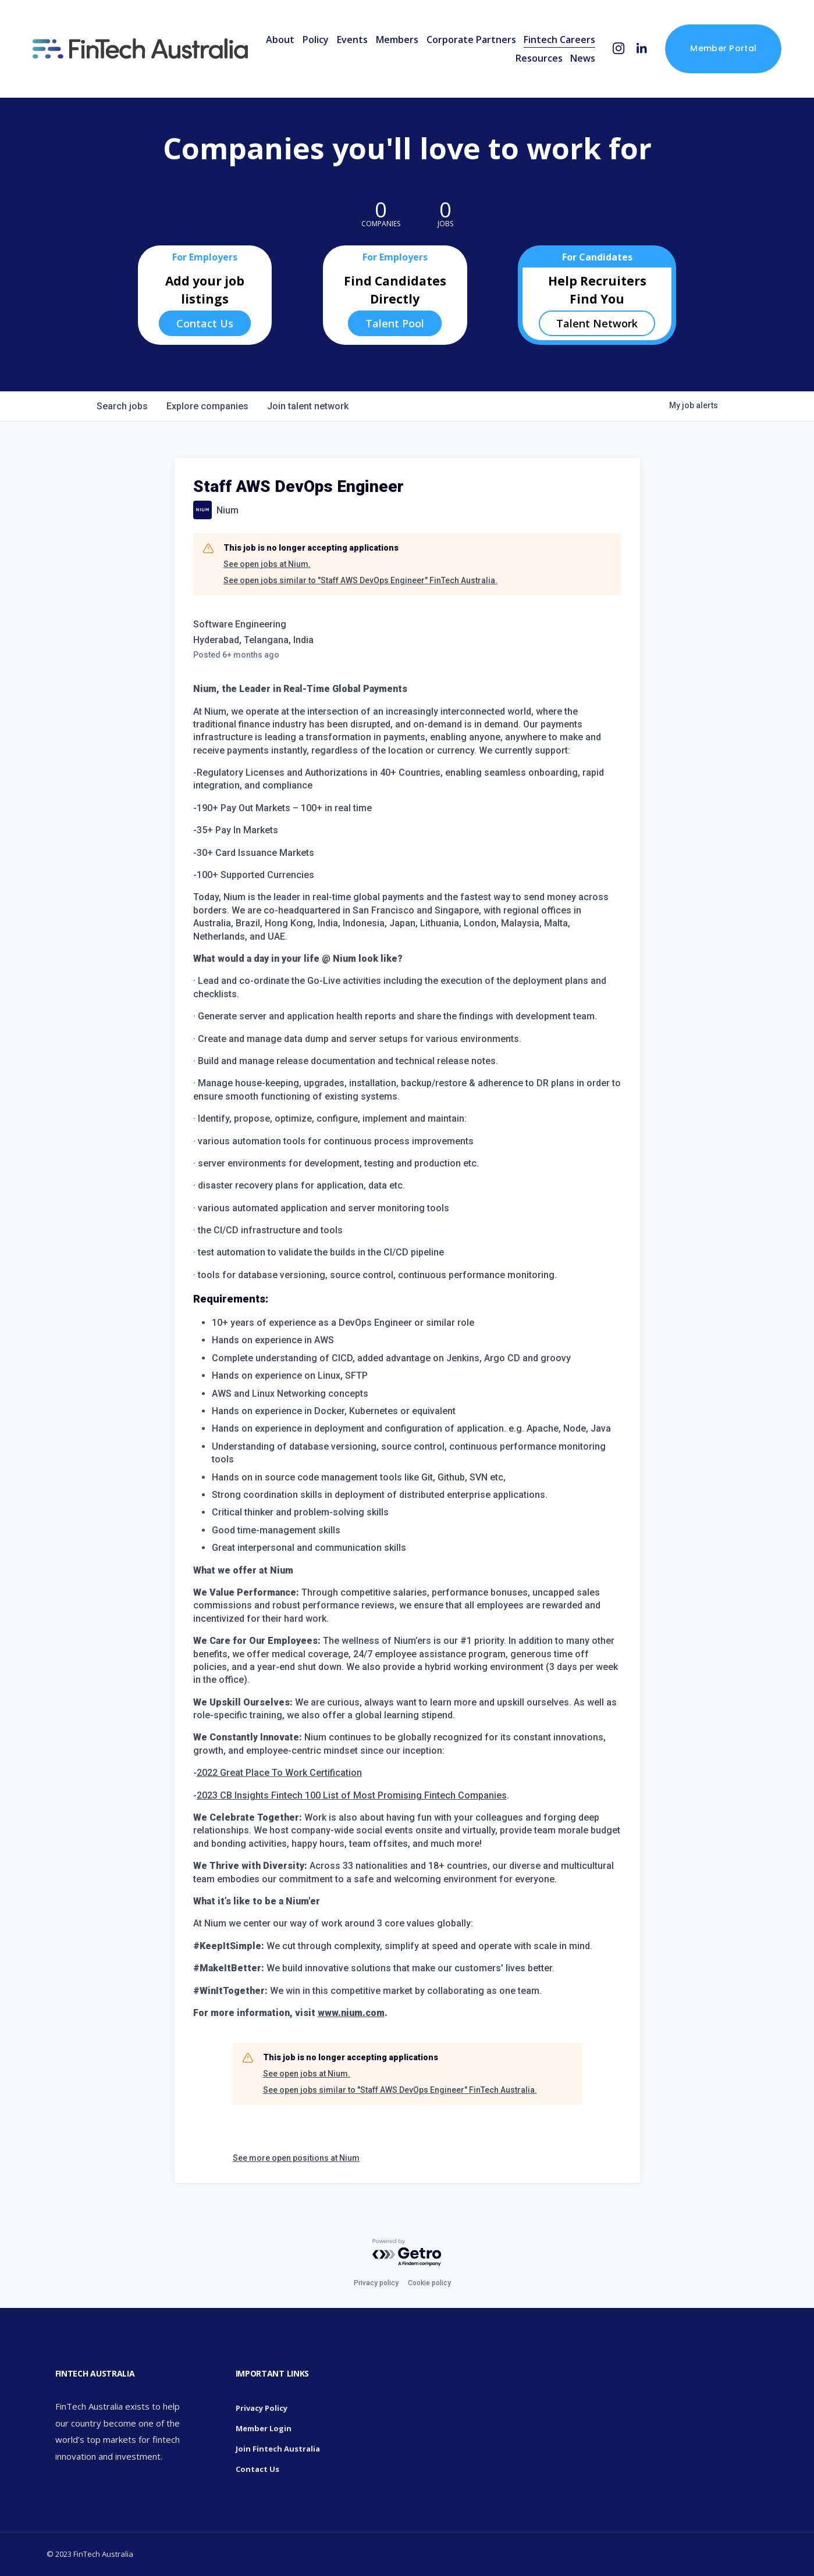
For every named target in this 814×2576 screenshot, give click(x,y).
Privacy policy (376, 2283)
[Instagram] (619, 48)
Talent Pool (394, 323)
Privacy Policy (261, 2408)
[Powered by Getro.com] (407, 2253)
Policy (316, 39)
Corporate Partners (471, 39)
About (280, 39)
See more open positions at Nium (296, 2158)
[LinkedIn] (641, 48)
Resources (539, 58)
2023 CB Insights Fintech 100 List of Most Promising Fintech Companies (352, 1795)
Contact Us (204, 323)
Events (352, 39)
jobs (122, 406)
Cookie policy (429, 2283)
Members (397, 39)
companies (207, 406)
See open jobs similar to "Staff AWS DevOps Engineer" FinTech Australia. (360, 580)
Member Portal (723, 48)
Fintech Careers (559, 39)
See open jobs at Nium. (267, 564)
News (582, 58)
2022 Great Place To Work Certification (279, 1772)
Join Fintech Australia (278, 2448)
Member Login (264, 2428)
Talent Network (597, 323)
